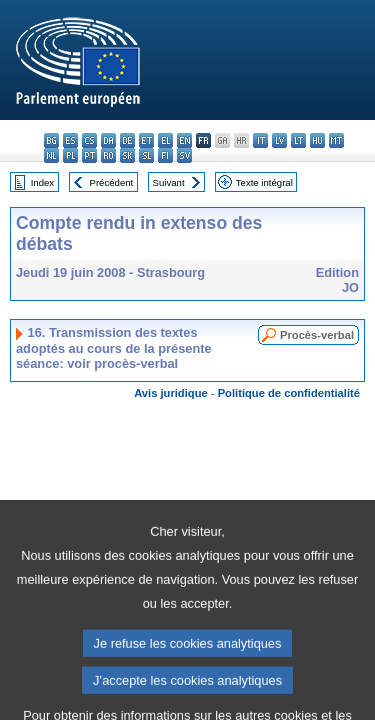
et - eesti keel (146, 140)
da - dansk (108, 140)
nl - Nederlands (51, 155)
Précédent (112, 182)
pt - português (89, 155)
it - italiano (260, 140)
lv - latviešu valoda (279, 140)
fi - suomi (165, 155)
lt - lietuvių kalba (298, 140)
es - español (70, 140)
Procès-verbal (317, 335)
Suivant (169, 182)
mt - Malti (336, 140)
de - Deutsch (127, 140)
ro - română (108, 155)
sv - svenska (184, 155)
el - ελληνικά (165, 140)
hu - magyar (317, 140)
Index (42, 182)
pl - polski (70, 155)
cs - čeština (89, 140)
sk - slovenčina (127, 155)
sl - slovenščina (146, 155)
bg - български (51, 140)
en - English (184, 140)
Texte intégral (264, 182)
